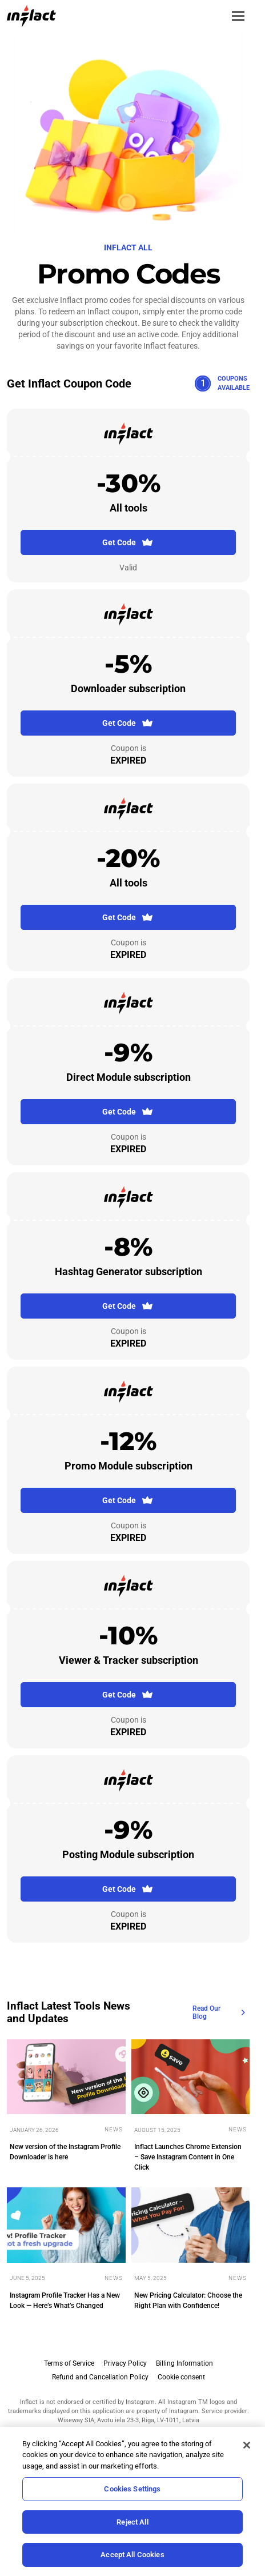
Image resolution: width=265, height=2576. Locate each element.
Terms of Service (69, 2363)
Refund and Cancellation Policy (100, 2377)
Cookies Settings (132, 2489)
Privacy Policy (125, 2363)
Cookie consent (181, 2377)
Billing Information (184, 2363)
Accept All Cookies (132, 2554)
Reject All (132, 2522)
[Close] (246, 2445)
